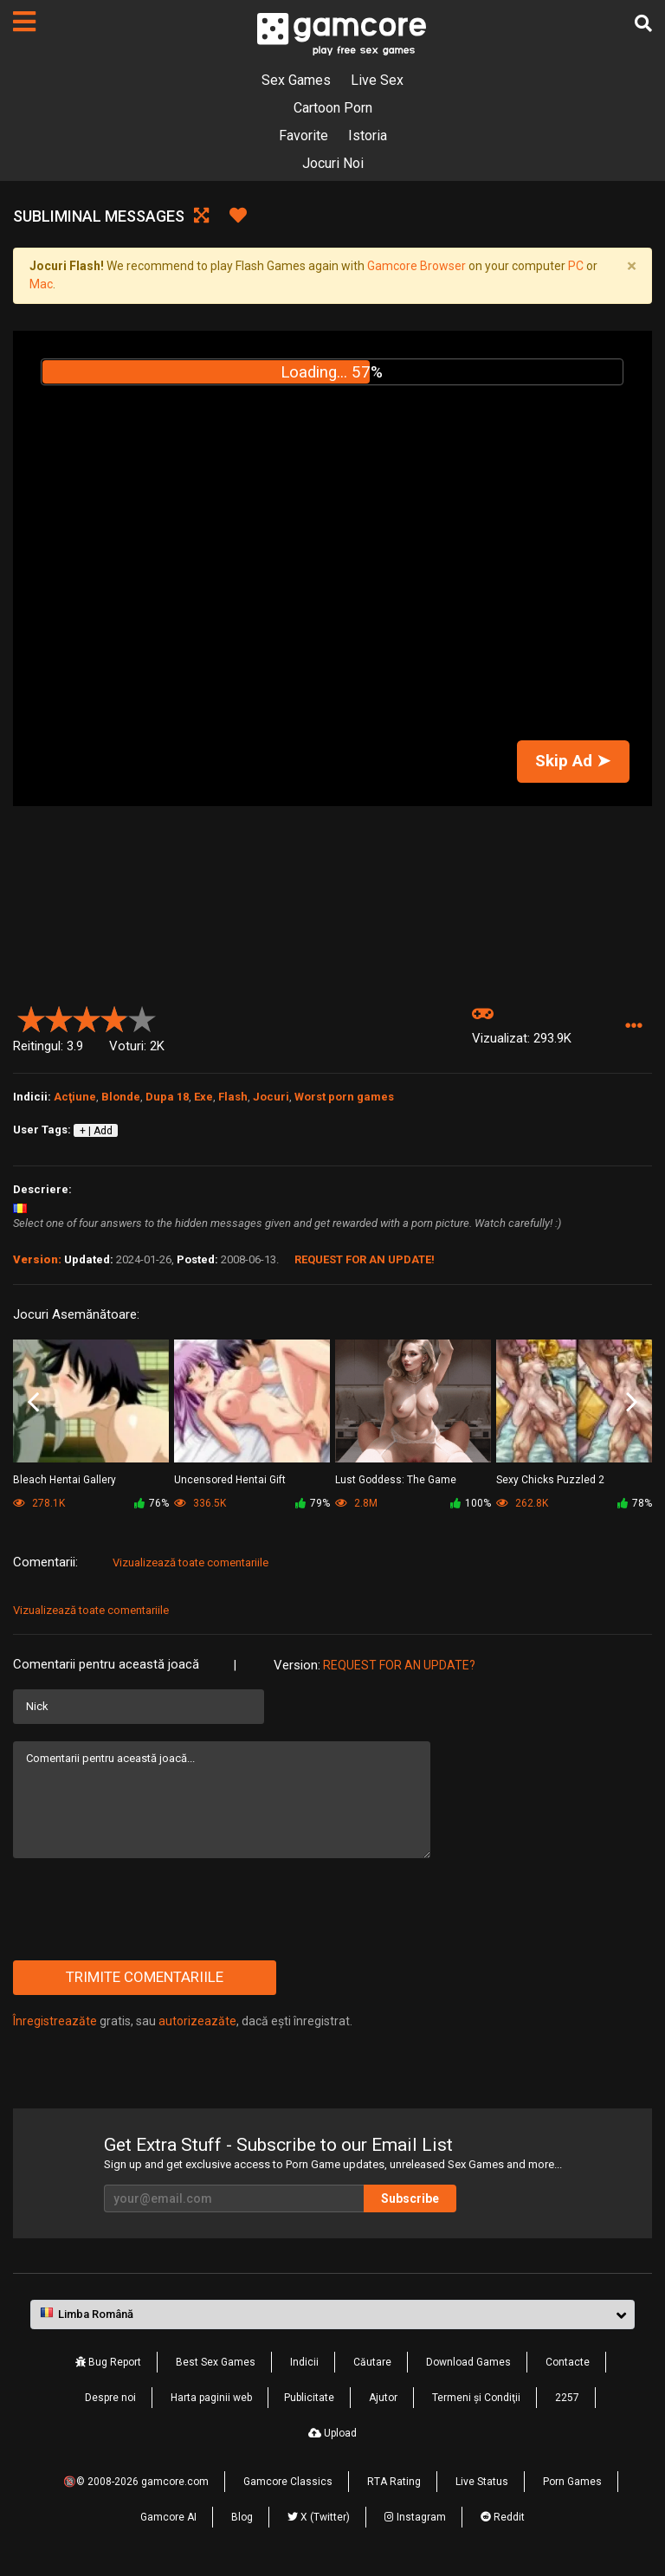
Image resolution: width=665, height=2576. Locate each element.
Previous (33, 1402)
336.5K (200, 1503)
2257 (567, 2398)
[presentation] (144, 1909)
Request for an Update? (399, 1665)
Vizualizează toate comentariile (190, 1562)
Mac (41, 284)
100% (470, 1503)
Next (631, 1402)
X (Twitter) (318, 2517)
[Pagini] (24, 22)
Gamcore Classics (287, 2482)
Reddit (503, 2517)
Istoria (367, 135)
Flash (233, 1096)
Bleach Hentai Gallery (64, 1480)
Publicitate (309, 2398)
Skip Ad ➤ (572, 761)
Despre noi (110, 2398)
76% (151, 1503)
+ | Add (96, 1131)
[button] (633, 1026)
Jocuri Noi (333, 163)
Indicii (304, 2362)
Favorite (303, 135)
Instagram (415, 2517)
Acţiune (75, 1096)
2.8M (356, 1503)
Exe (203, 1096)
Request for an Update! (364, 1259)
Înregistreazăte (55, 2021)
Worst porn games (344, 1096)
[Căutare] (643, 23)
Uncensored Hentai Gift (230, 1480)
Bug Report (108, 2362)
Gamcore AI (168, 2517)
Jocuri (271, 1096)
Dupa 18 (167, 1096)
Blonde (120, 1096)
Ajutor (383, 2398)
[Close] (631, 267)
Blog (242, 2517)
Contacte (568, 2362)
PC (576, 266)
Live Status (481, 2482)
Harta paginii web (211, 2398)
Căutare (372, 2362)
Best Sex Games (215, 2362)
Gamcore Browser (416, 266)
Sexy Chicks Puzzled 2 (550, 1480)
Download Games (468, 2362)
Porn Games (572, 2482)
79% (312, 1503)
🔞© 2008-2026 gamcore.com (136, 2482)
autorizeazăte (197, 2021)
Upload (332, 2433)
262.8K (522, 1503)
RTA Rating (394, 2482)
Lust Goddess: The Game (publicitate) (395, 1481)
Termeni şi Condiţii (476, 2398)
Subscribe (410, 2198)
